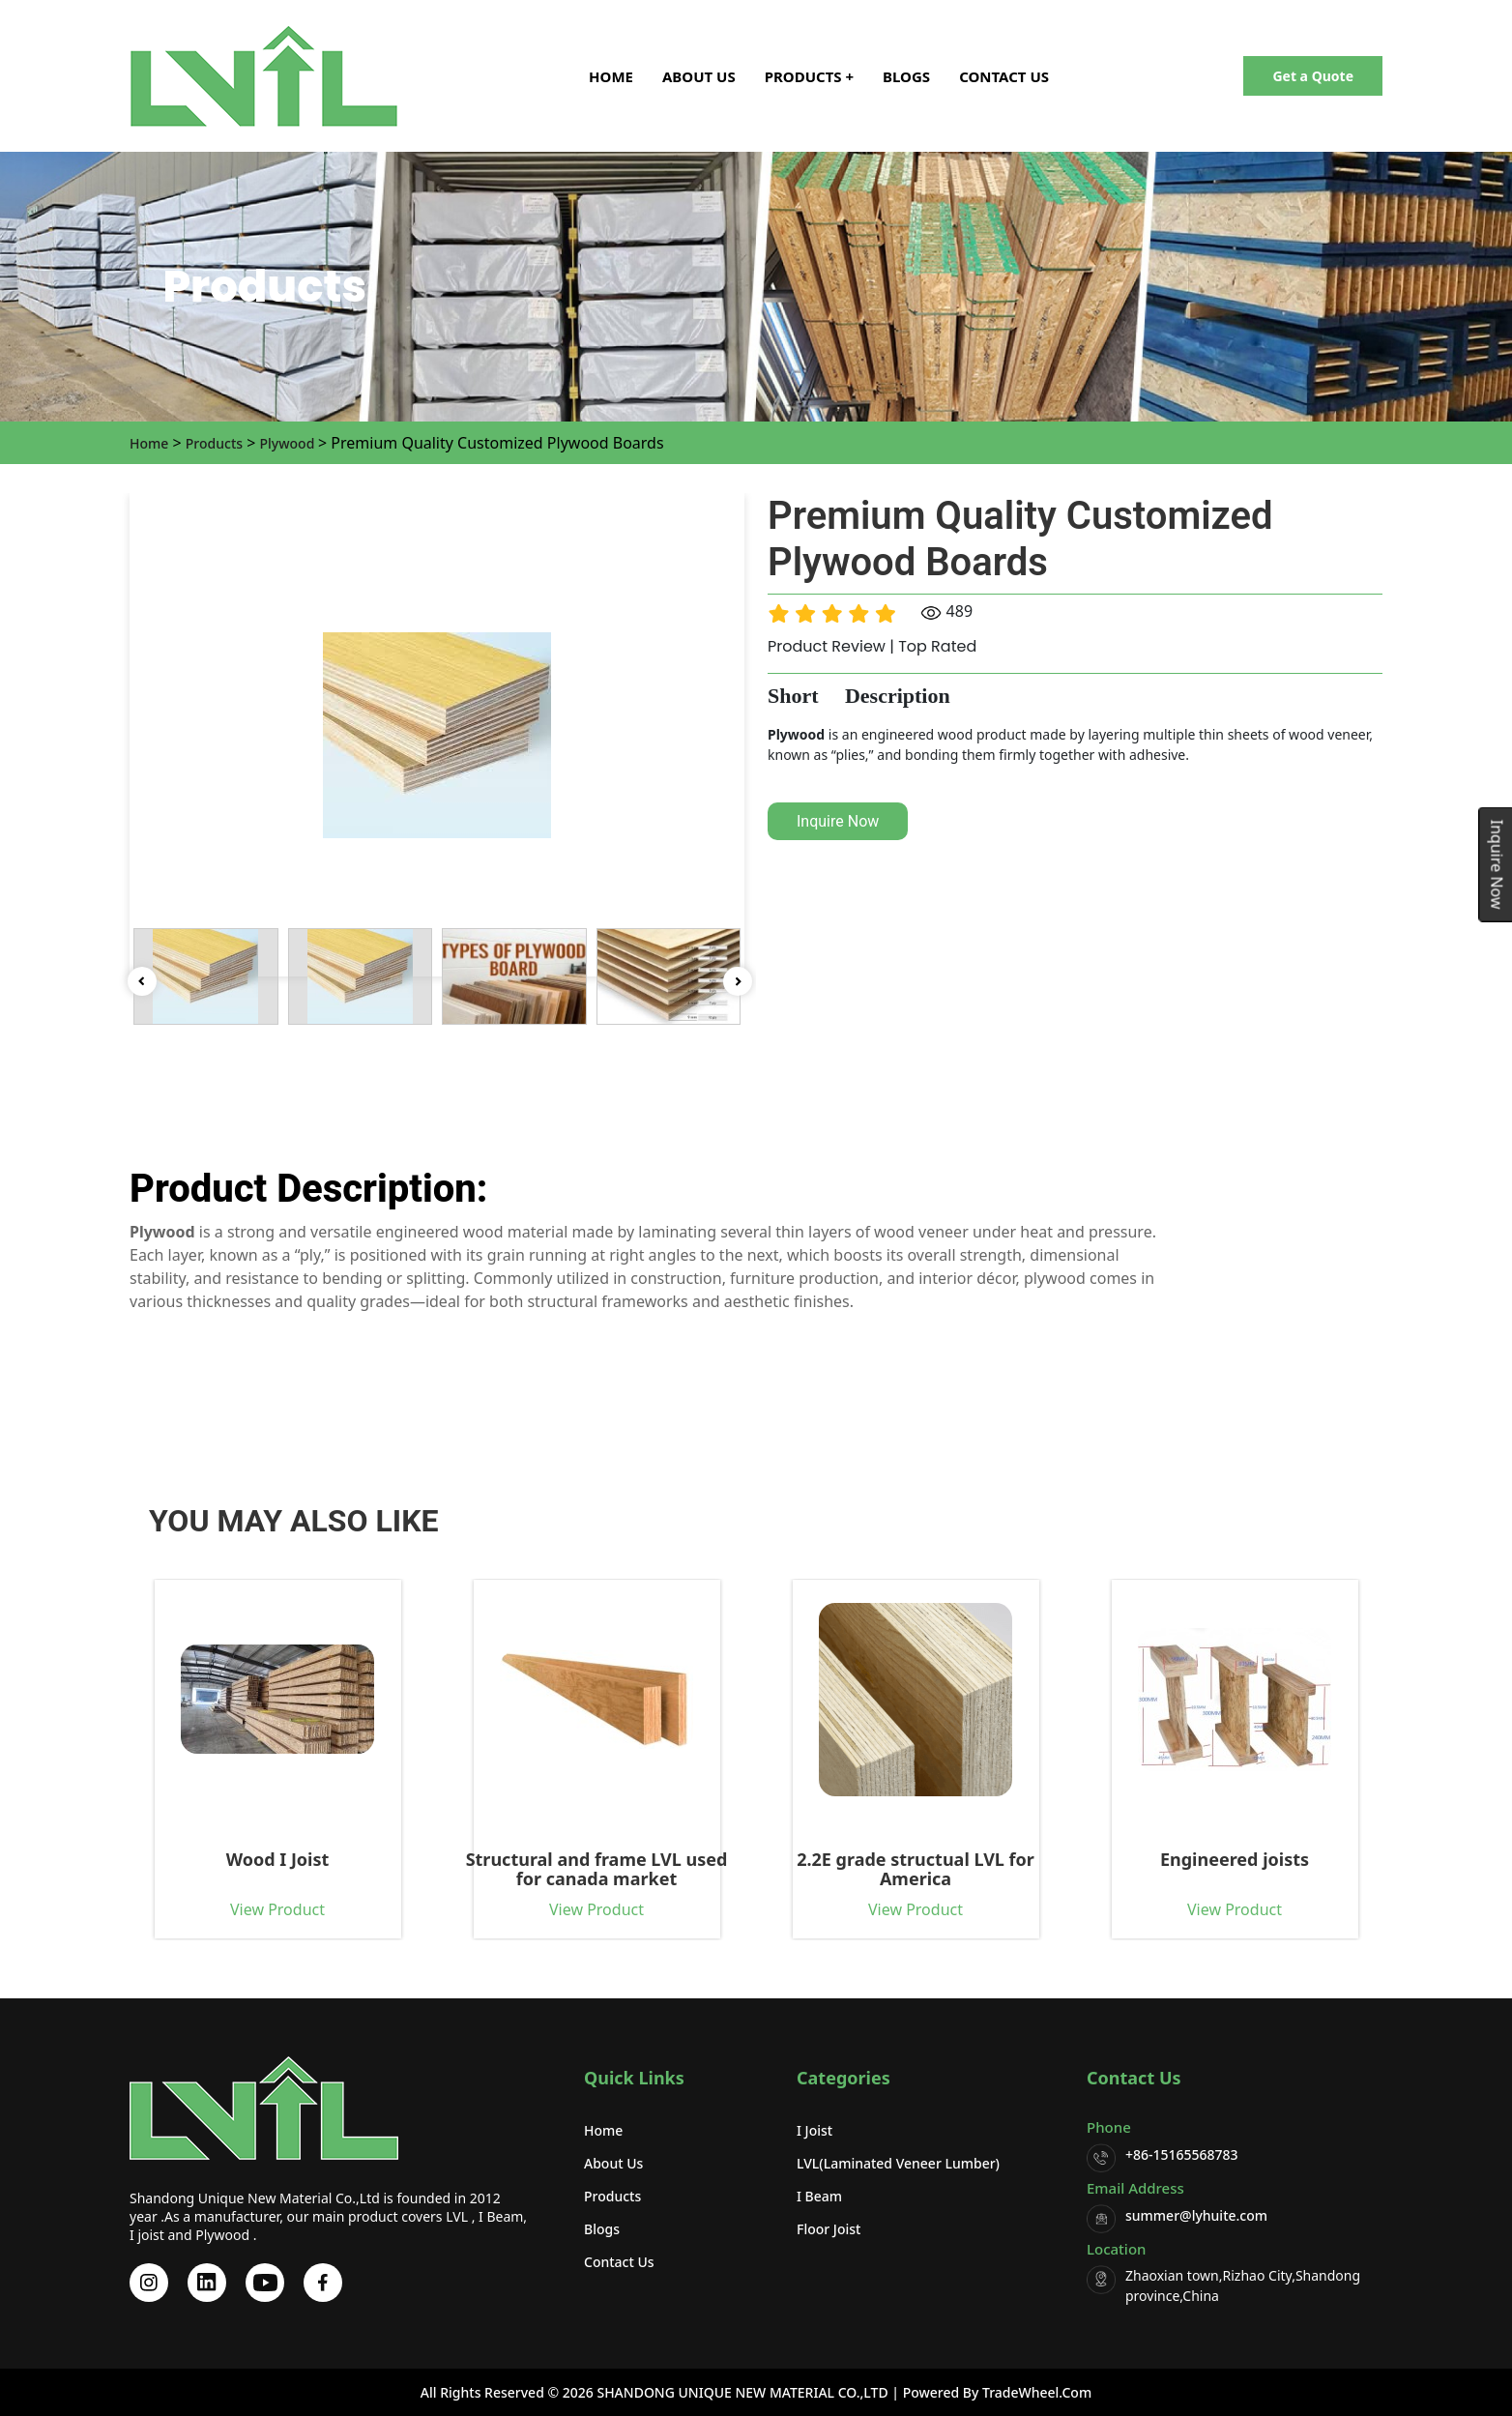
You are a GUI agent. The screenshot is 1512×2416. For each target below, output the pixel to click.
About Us (699, 76)
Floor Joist (828, 2229)
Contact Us (1004, 76)
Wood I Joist (197, 1860)
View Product (197, 1909)
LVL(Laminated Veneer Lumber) (898, 2163)
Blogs (906, 76)
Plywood (289, 443)
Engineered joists (1154, 1860)
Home (611, 76)
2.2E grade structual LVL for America (836, 1868)
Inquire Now (838, 821)
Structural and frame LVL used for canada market (517, 1868)
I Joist (814, 2130)
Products (214, 443)
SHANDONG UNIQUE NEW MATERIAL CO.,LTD (741, 2392)
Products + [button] (809, 76)
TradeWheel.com (1036, 2392)
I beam (819, 2196)
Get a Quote (1312, 76)
